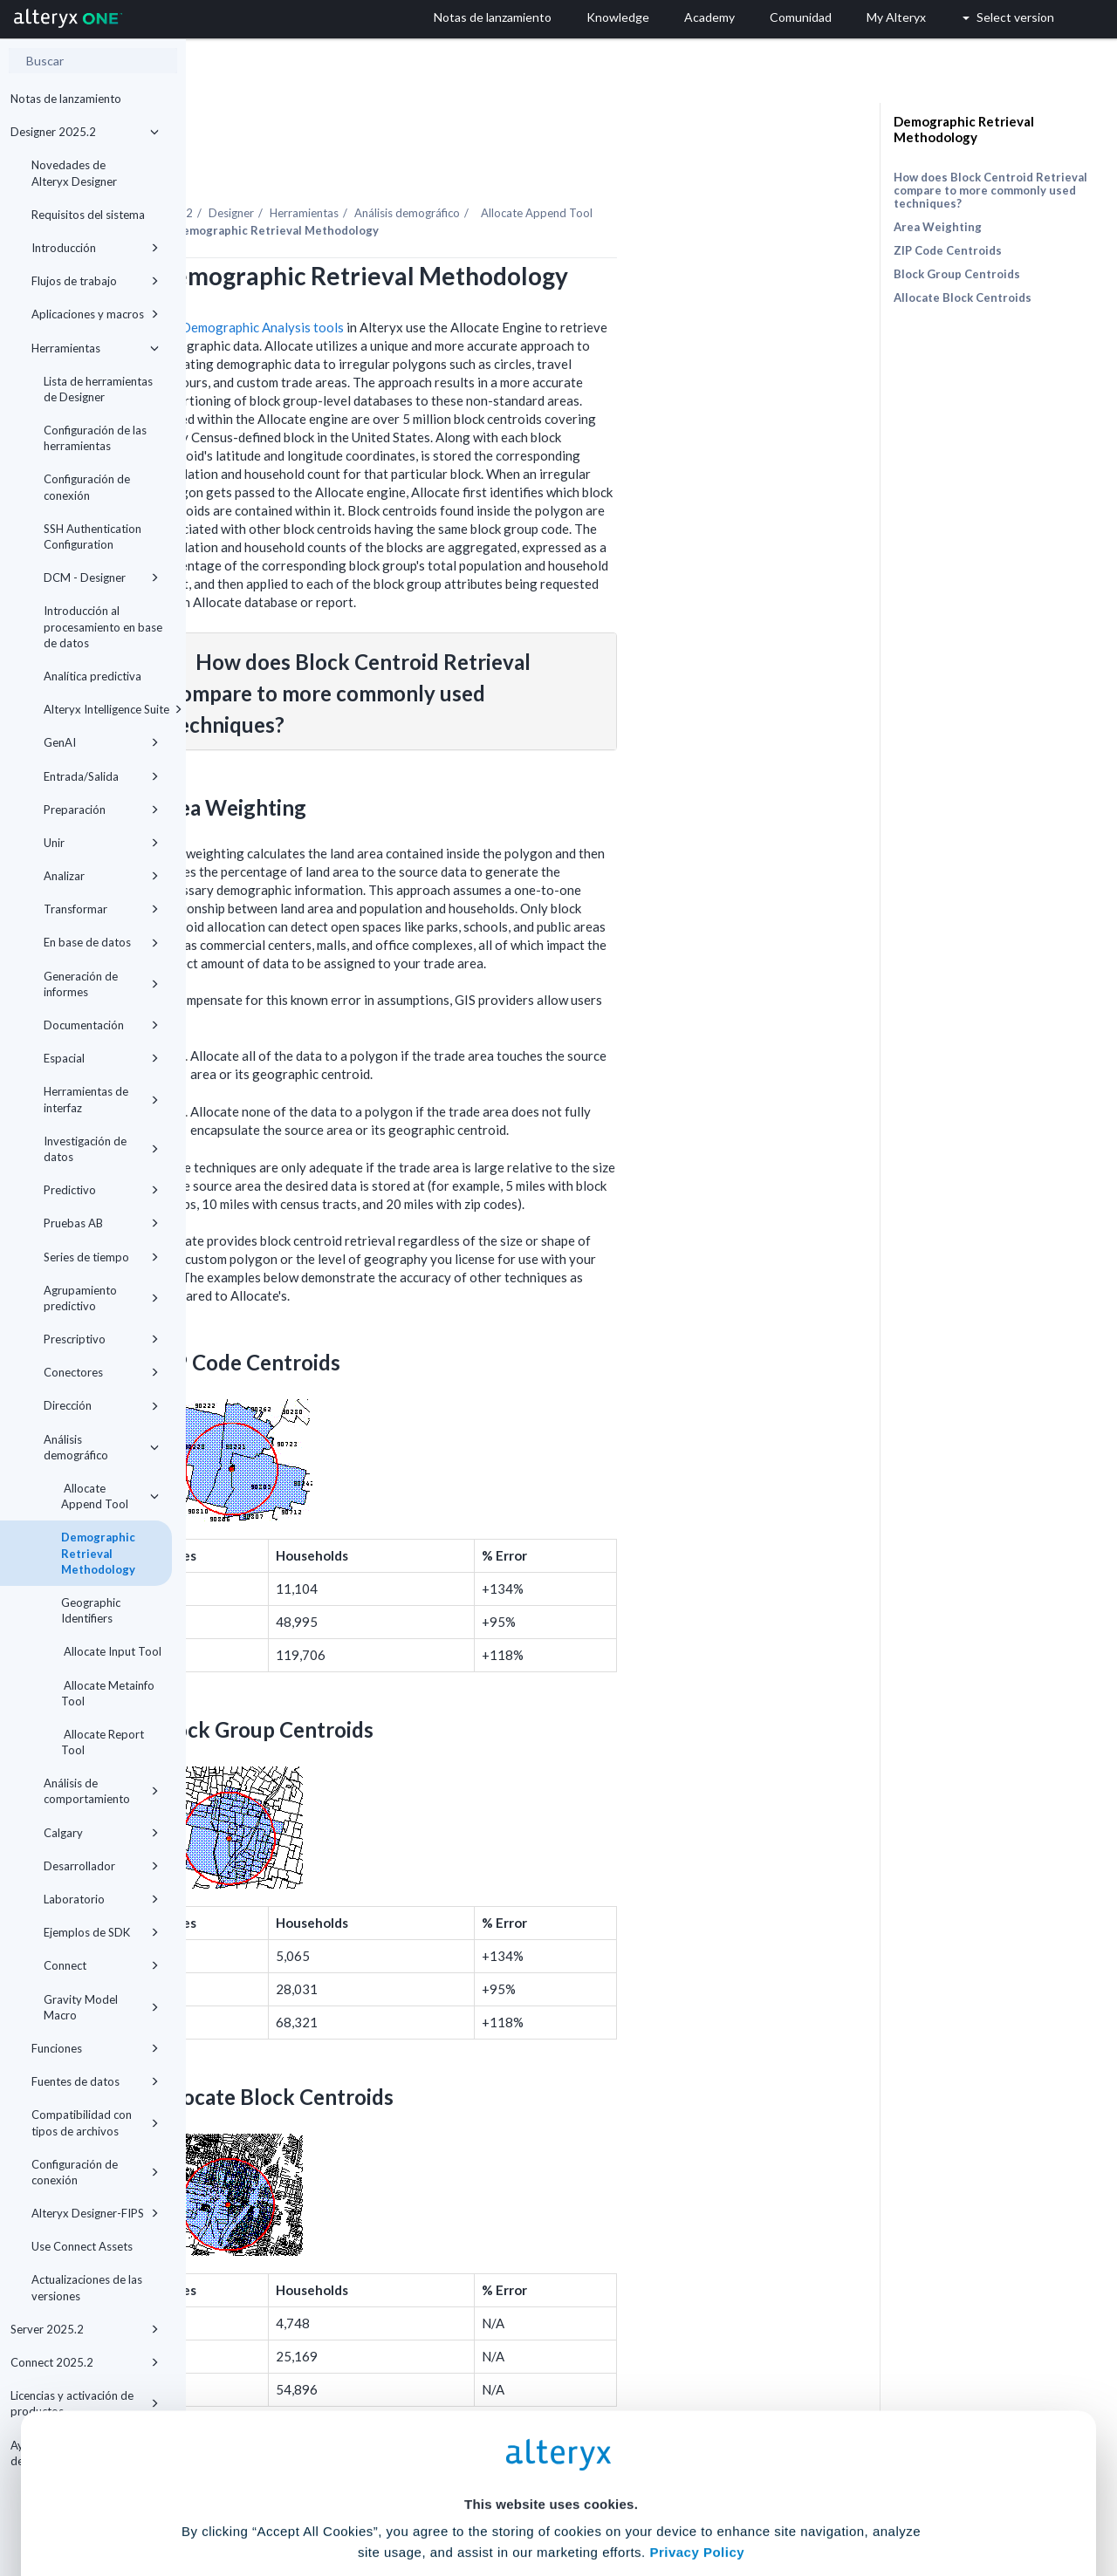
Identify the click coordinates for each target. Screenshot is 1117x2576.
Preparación (101, 810)
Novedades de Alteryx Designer (74, 173)
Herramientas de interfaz (101, 1099)
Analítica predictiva (92, 676)
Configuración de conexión (87, 487)
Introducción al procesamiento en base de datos (103, 626)
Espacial (101, 1058)
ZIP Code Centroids (948, 250)
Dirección (101, 1405)
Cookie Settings (551, 2447)
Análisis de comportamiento (101, 1791)
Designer (417, 165)
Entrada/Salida (101, 776)
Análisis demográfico (101, 1447)
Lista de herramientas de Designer (98, 389)
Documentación (101, 1025)
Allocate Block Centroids (962, 297)
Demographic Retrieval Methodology (98, 1552)
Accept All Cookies (426, 2498)
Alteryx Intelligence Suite (108, 709)
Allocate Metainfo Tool (107, 1693)
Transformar (101, 909)
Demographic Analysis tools (448, 279)
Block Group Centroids (957, 274)
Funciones (95, 2048)
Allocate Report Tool (102, 1742)
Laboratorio (101, 1899)
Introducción (95, 248)
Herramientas (95, 348)
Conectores (101, 1372)
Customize (692, 2498)
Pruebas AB (101, 1223)
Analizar (101, 876)
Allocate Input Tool (111, 1651)
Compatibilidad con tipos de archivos (95, 2122)
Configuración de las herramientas (95, 438)
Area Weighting (938, 227)
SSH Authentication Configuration (92, 536)
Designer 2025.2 (84, 132)
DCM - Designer (101, 577)
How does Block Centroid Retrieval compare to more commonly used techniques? (990, 190)
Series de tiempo (101, 1257)
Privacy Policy (696, 2399)
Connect (101, 1965)
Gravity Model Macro (101, 2007)
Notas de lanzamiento (65, 99)
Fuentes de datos (95, 2081)
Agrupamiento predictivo (101, 1298)
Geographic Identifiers (90, 1610)
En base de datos (101, 942)
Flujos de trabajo (95, 281)
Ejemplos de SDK (101, 1932)
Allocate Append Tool (110, 1496)
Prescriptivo (101, 1339)
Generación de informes (101, 984)
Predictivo (101, 1190)
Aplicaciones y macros (95, 314)
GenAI (101, 742)
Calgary (101, 1833)
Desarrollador (101, 1866)
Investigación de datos (101, 1149)
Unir (101, 843)
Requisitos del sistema (88, 215)
